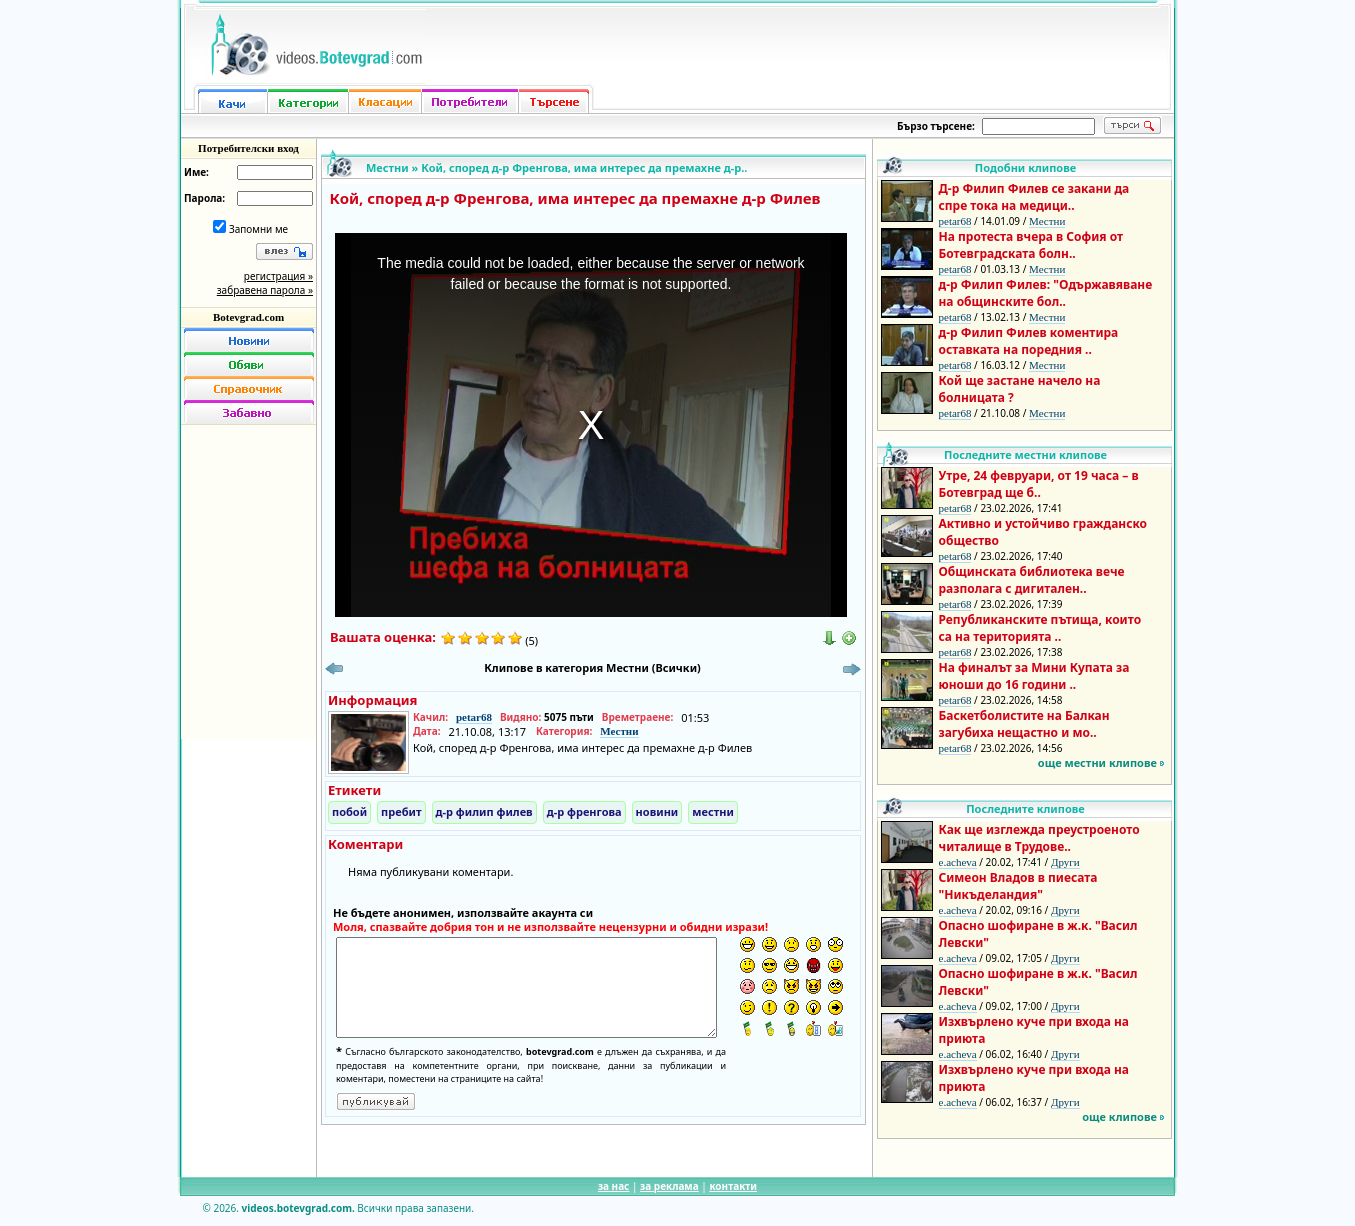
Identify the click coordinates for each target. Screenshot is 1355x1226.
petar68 (474, 717)
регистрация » (278, 276)
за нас (613, 1186)
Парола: (204, 198)
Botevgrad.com (248, 317)
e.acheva (958, 862)
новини (657, 811)
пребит (401, 811)
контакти (733, 1186)
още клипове (1119, 1116)
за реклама (669, 1186)
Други (1065, 862)
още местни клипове (1097, 762)
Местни (387, 167)
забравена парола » (265, 290)
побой (349, 811)
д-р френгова (584, 811)
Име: (196, 172)
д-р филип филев (484, 811)
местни (713, 811)
